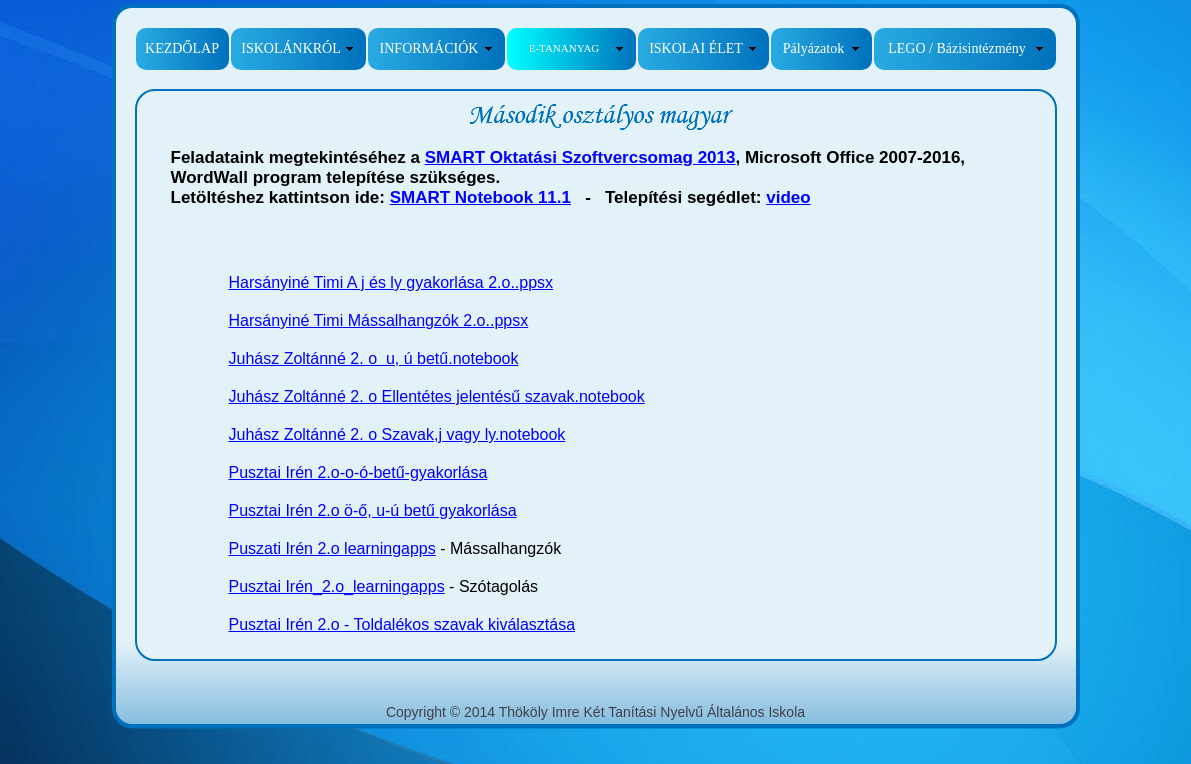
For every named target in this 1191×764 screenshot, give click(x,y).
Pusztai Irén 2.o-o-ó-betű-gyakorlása (358, 472)
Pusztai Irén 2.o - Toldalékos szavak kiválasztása (402, 624)
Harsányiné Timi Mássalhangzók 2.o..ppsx (379, 320)
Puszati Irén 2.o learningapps (332, 548)
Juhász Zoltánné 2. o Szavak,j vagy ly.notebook (397, 434)
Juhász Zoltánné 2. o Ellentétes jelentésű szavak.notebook (437, 396)
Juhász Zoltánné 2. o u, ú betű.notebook (374, 358)
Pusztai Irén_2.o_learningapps (337, 586)
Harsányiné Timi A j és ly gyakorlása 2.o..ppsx (391, 282)
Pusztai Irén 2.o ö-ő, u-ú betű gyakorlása (373, 510)
